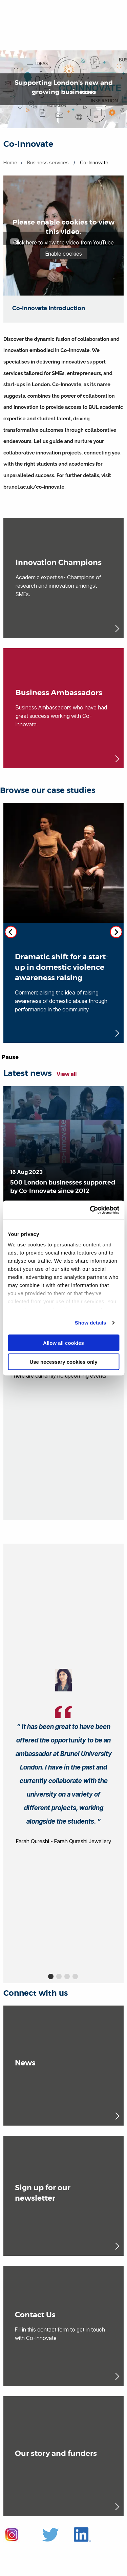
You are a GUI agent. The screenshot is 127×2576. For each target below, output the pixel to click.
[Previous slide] (10, 932)
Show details (90, 1323)
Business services (48, 162)
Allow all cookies (63, 1342)
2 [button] (59, 1976)
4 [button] (75, 1976)
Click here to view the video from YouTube (63, 242)
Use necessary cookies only (63, 1362)
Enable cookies (63, 253)
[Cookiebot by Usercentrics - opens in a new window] (90, 1210)
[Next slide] (116, 932)
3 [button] (67, 1976)
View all (67, 1074)
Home (10, 162)
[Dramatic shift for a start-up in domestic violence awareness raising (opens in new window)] (63, 923)
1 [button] (51, 1976)
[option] (63, 1757)
